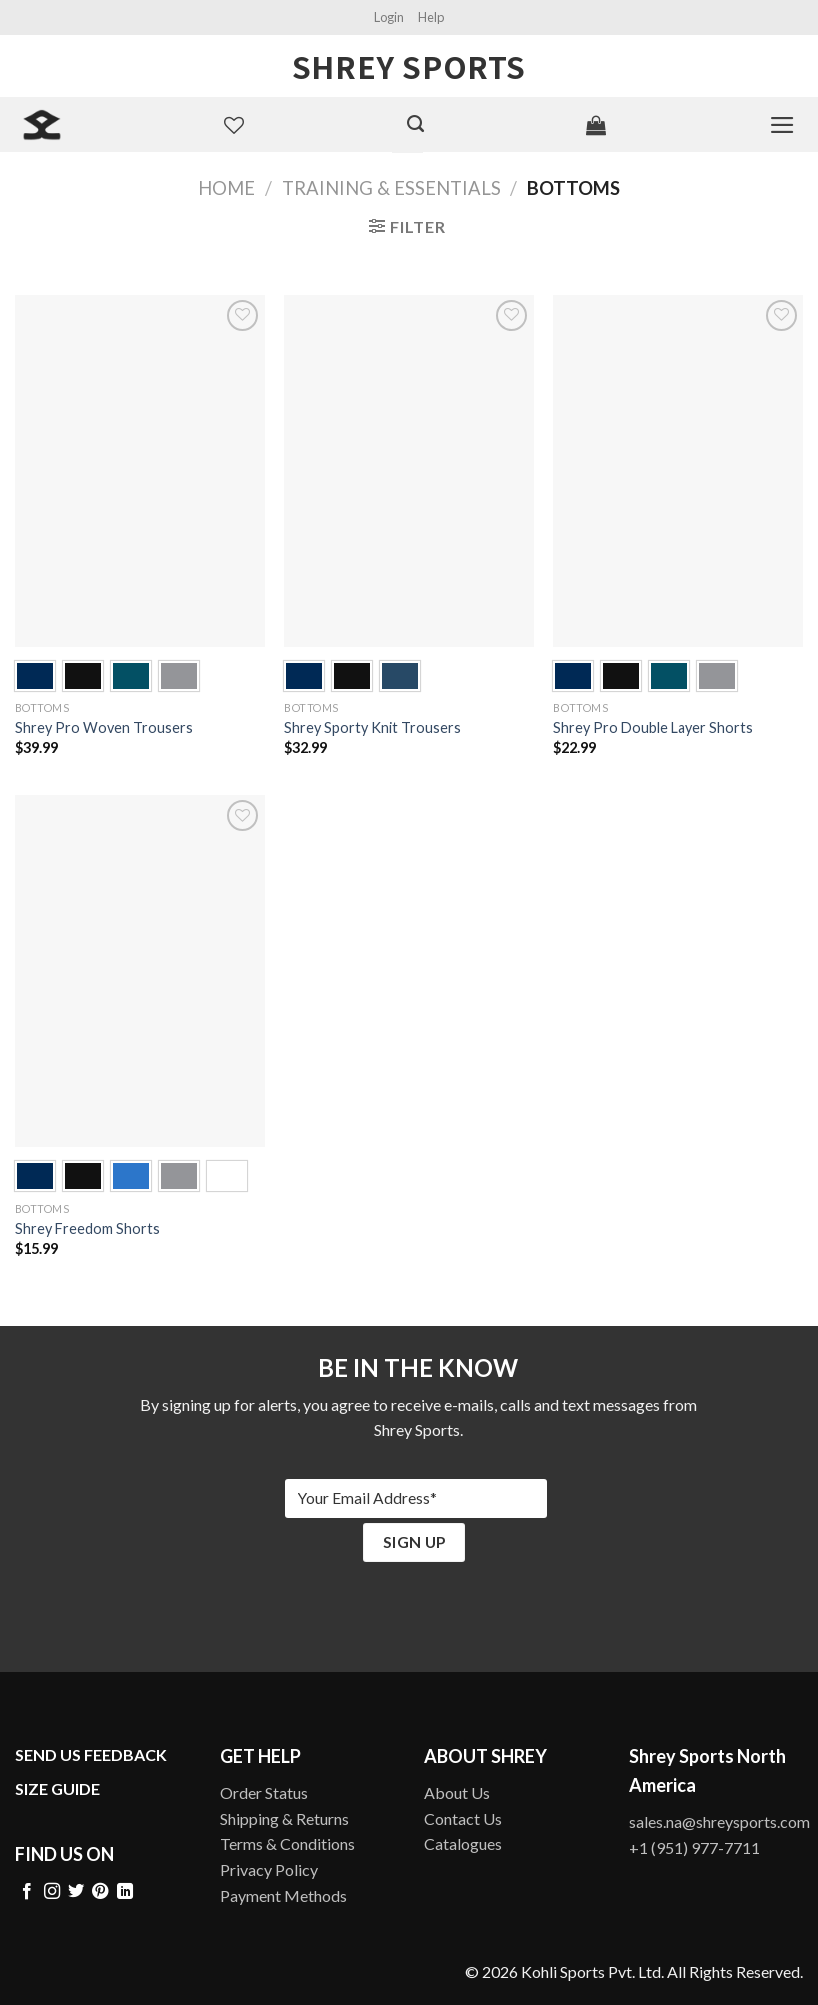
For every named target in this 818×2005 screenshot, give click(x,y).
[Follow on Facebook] (27, 1892)
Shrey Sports (409, 66)
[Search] (415, 124)
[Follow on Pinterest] (100, 1892)
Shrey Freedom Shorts (87, 1228)
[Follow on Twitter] (76, 1892)
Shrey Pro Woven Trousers (104, 727)
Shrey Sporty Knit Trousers (372, 727)
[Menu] (782, 125)
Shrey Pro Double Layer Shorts (653, 727)
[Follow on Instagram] (52, 1892)
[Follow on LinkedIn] (125, 1892)
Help (431, 17)
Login (389, 17)
